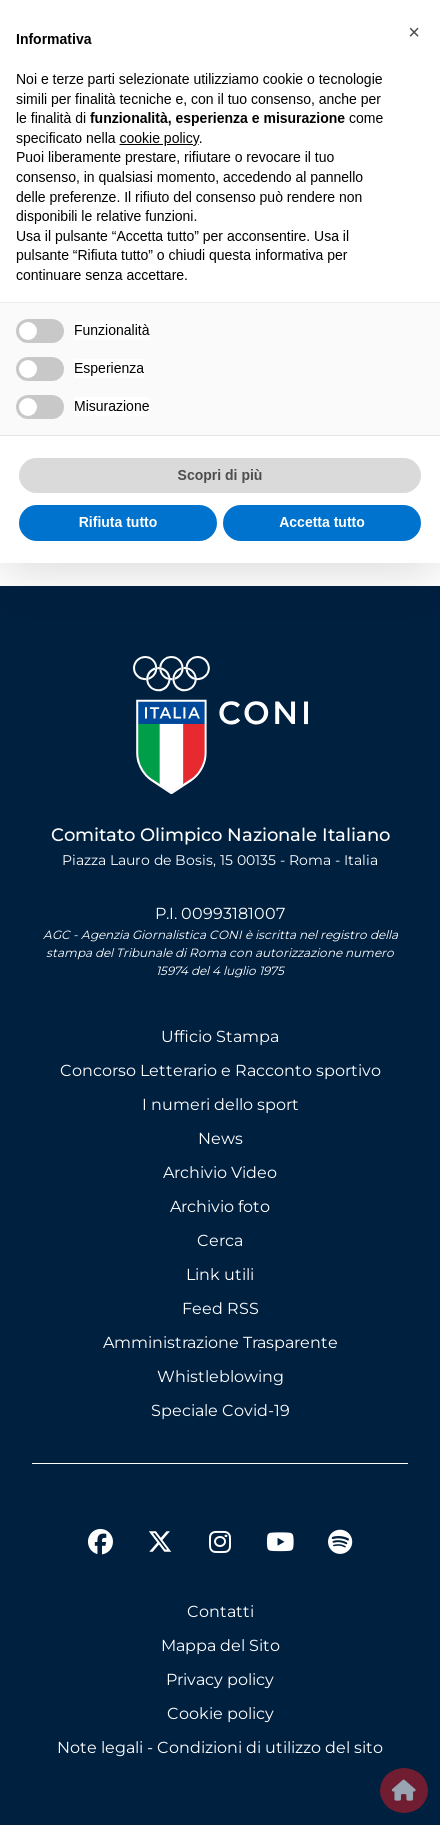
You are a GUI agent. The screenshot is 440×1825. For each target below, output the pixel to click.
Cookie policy (220, 1713)
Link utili (220, 1274)
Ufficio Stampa (220, 1036)
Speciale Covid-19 (220, 1410)
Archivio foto (220, 1206)
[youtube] (280, 1545)
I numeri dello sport (220, 1104)
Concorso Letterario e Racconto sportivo (220, 1070)
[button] (414, 32)
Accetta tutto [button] (322, 522)
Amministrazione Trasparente (220, 1342)
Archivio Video (220, 1172)
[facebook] (100, 1545)
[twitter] (160, 1526)
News (220, 1138)
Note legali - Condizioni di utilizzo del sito (220, 1747)
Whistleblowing (220, 1376)
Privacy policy (220, 1679)
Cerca (220, 1240)
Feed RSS (220, 1308)
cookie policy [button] (159, 138)
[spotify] (340, 1545)
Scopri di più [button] (220, 475)
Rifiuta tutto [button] (118, 522)
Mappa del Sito (220, 1645)
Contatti (220, 1611)
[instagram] (220, 1545)
